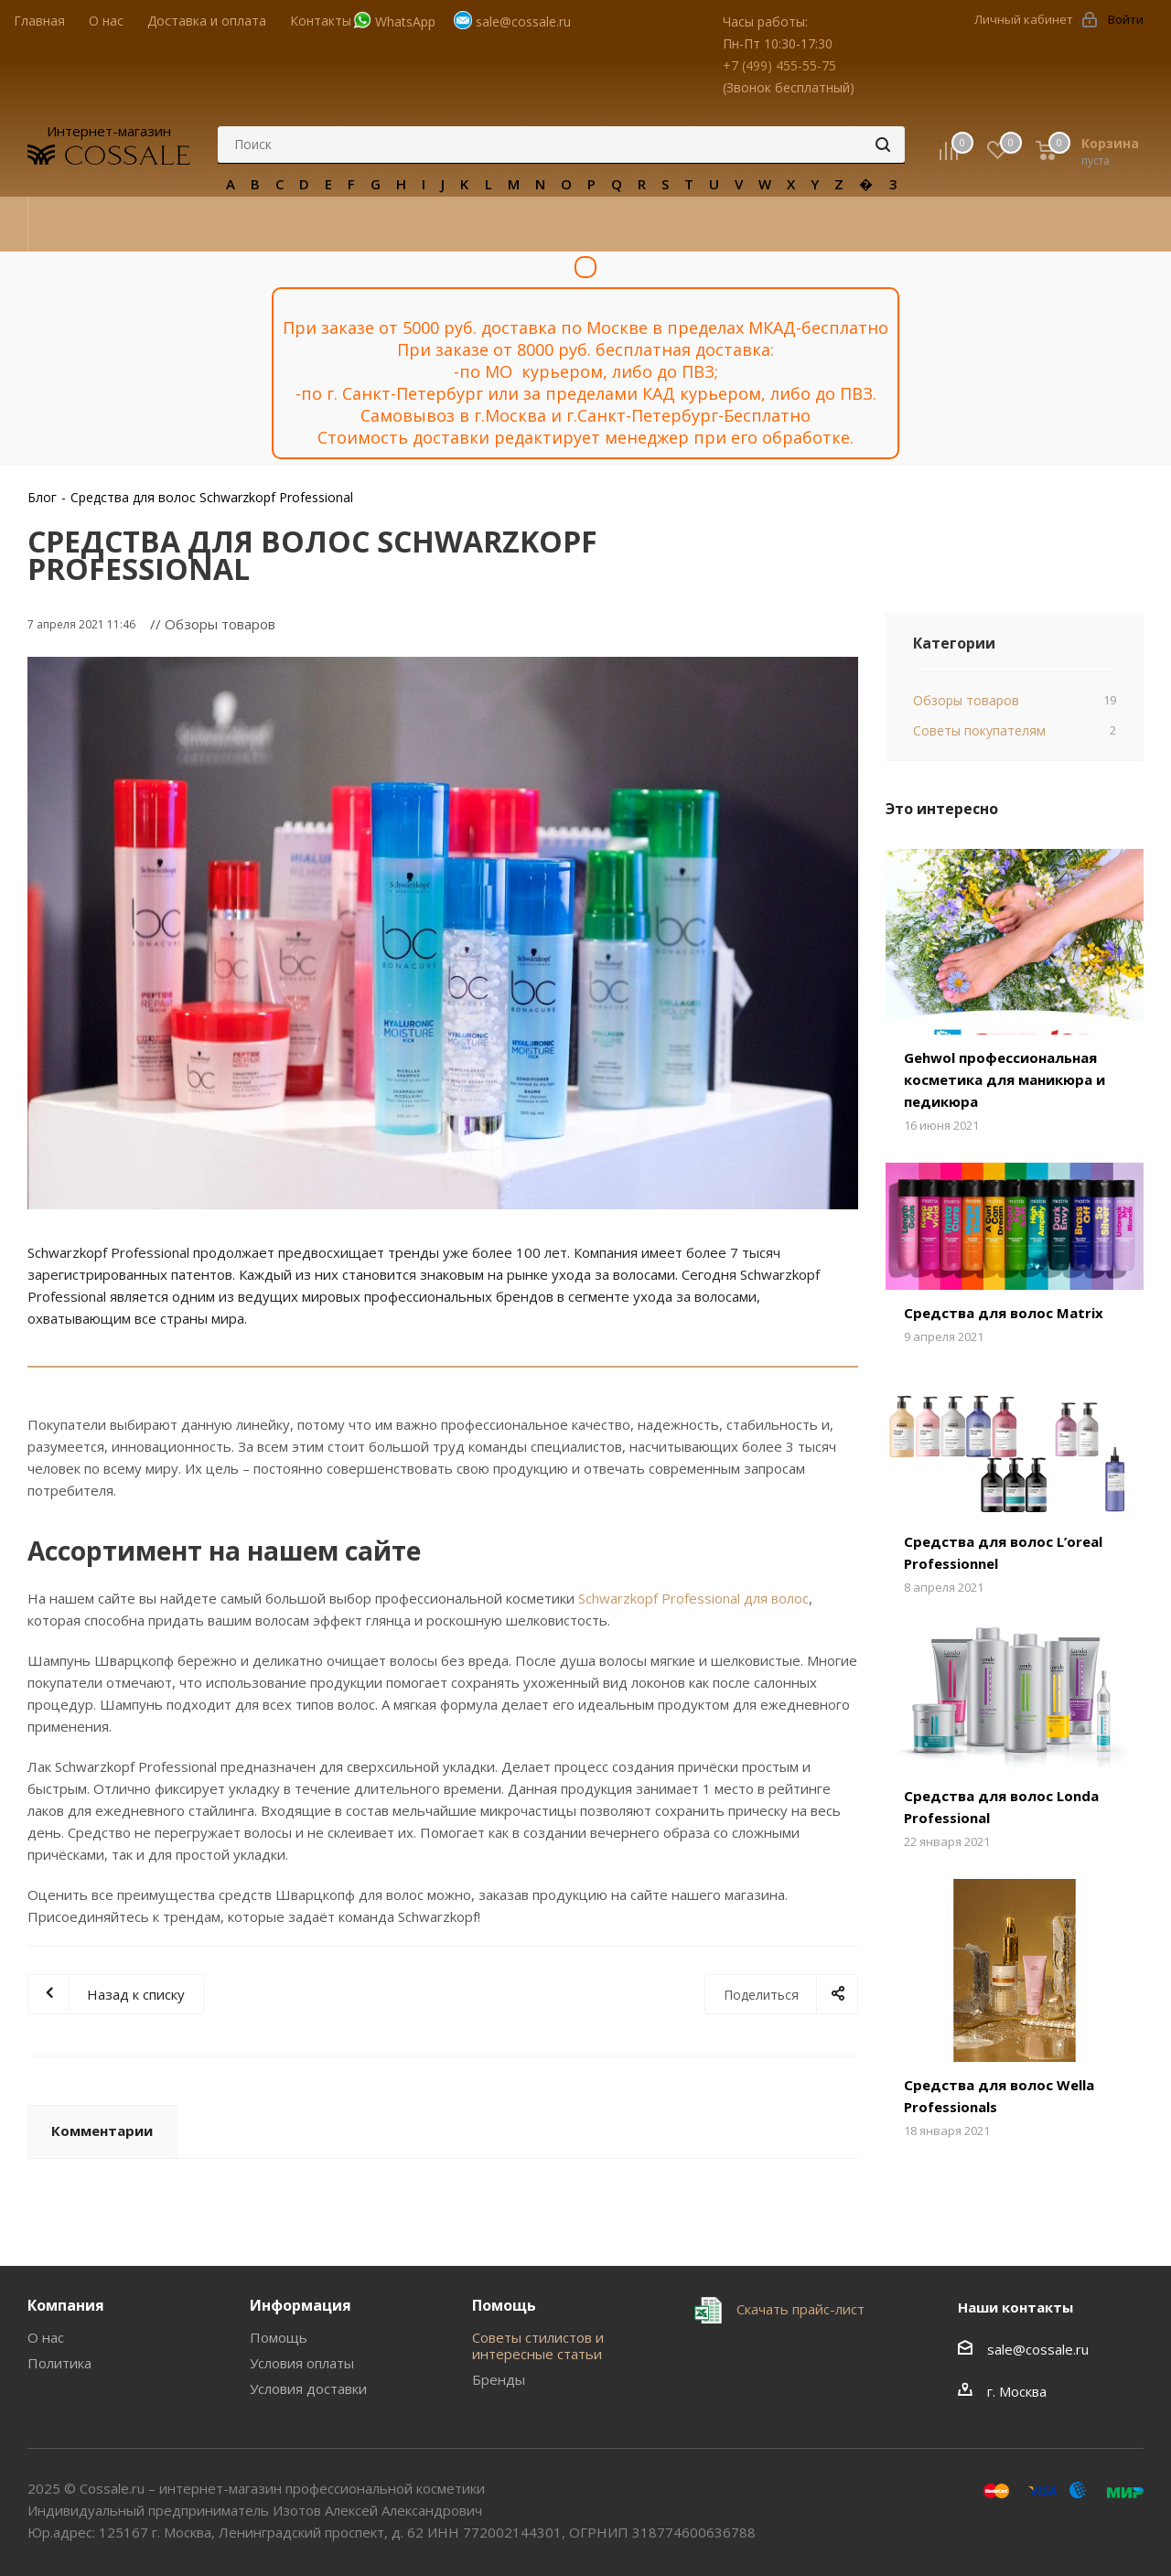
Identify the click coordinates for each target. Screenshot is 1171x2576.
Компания (65, 2305)
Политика (59, 2363)
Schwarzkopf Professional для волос (693, 1598)
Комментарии (102, 2130)
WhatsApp (405, 21)
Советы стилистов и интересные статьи (538, 2345)
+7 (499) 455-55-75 (779, 65)
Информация (300, 2305)
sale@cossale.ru (523, 21)
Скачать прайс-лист (799, 2308)
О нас (45, 2337)
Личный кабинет (1023, 19)
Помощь (278, 2337)
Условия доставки (308, 2388)
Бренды (498, 2379)
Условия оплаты (302, 2363)
